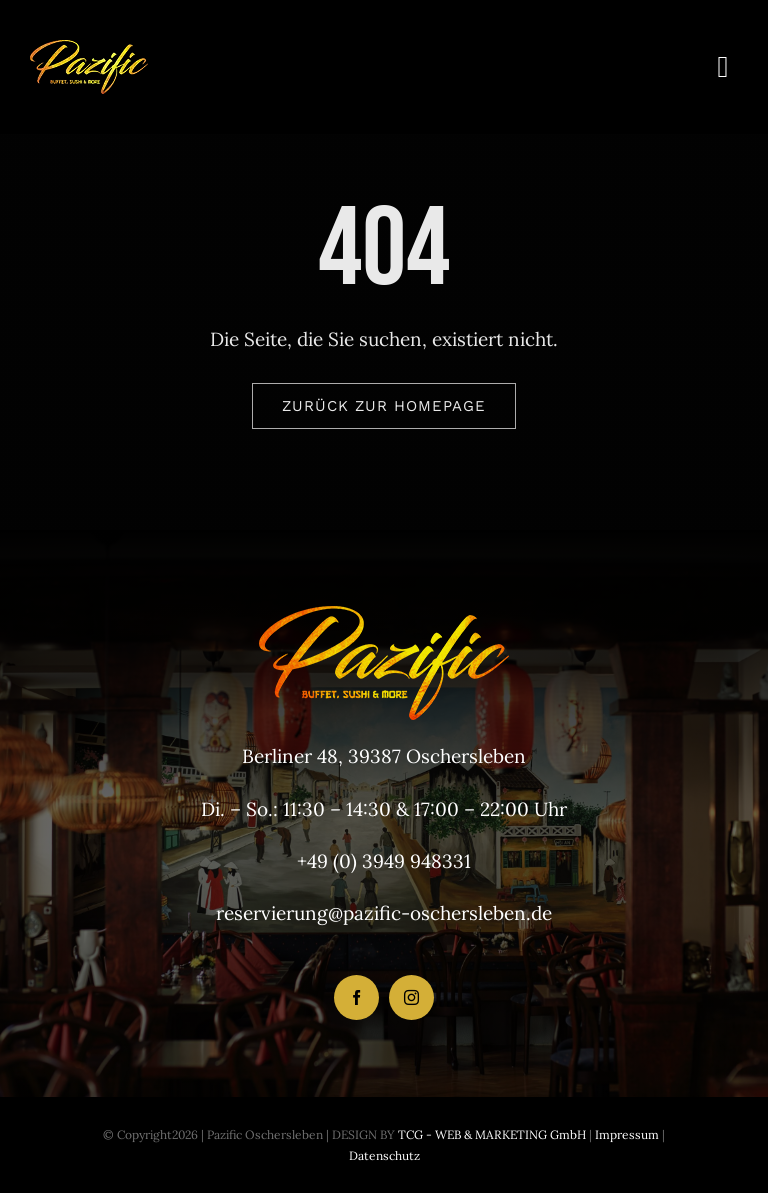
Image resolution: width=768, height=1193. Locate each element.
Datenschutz (384, 1155)
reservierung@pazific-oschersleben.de (384, 913)
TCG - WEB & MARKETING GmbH (490, 1134)
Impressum (625, 1134)
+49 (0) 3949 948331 (384, 861)
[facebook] (356, 997)
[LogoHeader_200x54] (89, 49)
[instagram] (411, 997)
